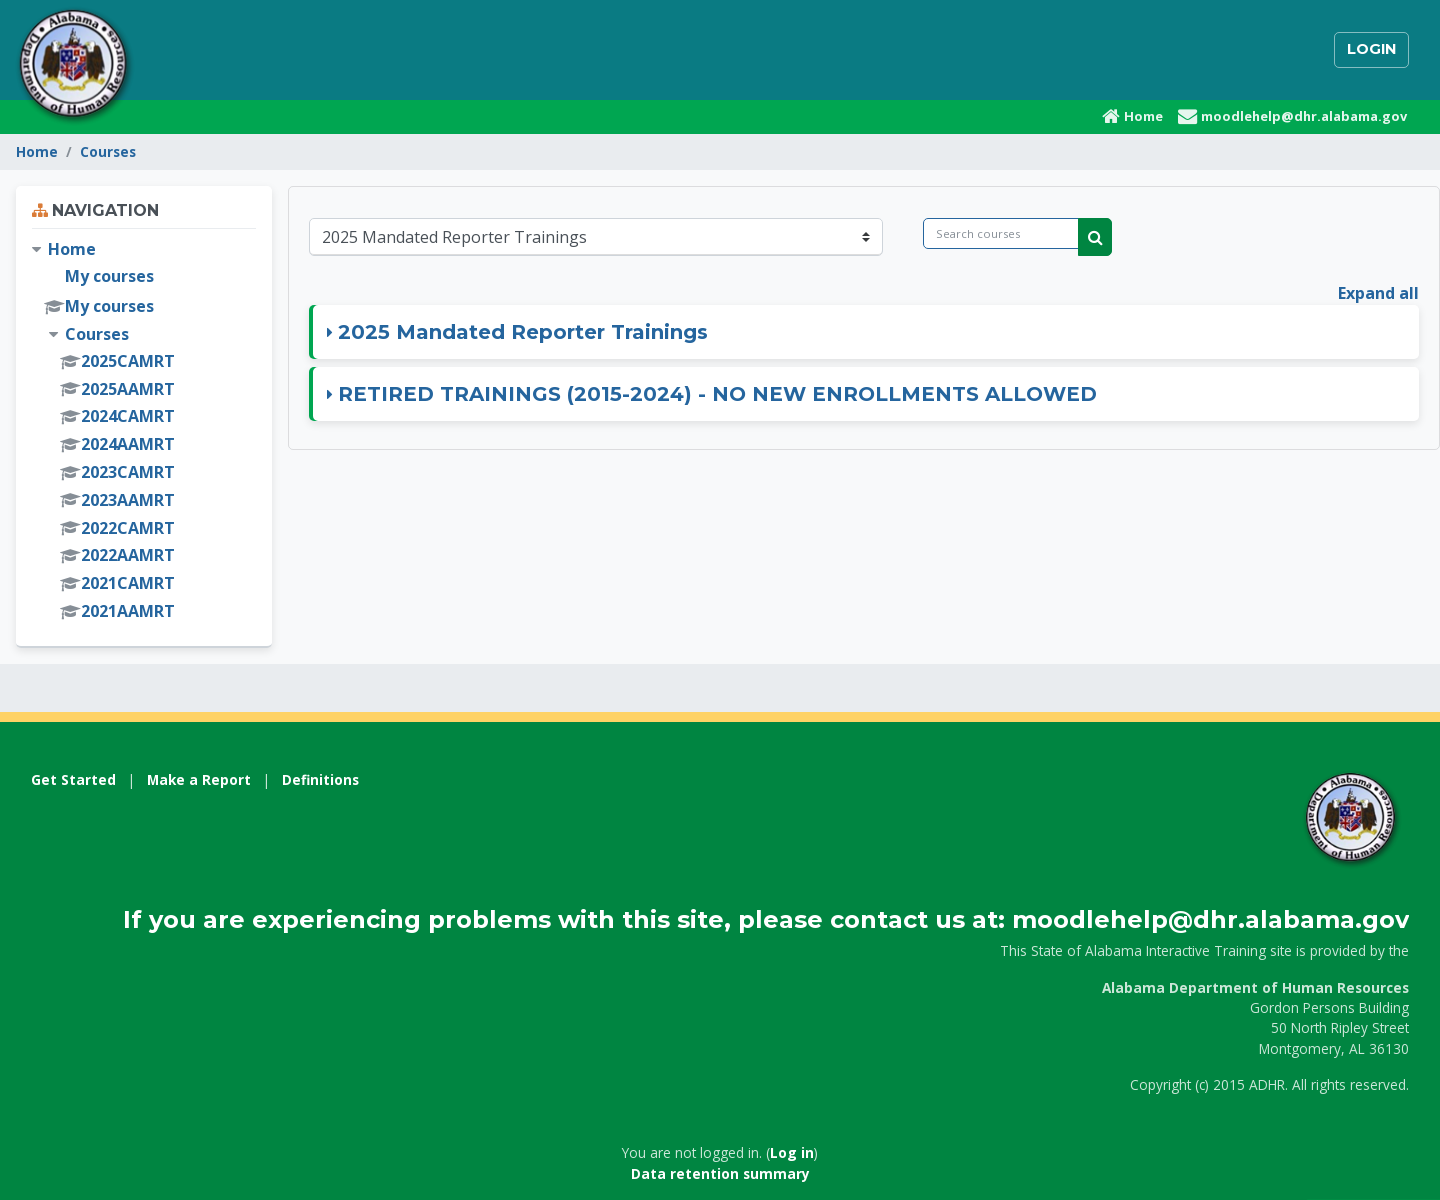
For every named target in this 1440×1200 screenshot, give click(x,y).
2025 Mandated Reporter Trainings (523, 332)
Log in (792, 1152)
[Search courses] (1001, 233)
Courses (108, 151)
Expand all (1378, 293)
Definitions (320, 779)
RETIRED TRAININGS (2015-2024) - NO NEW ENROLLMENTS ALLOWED (717, 394)
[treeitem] (144, 431)
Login (1371, 49)
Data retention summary (720, 1173)
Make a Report (199, 779)
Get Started (73, 779)
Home (37, 151)
